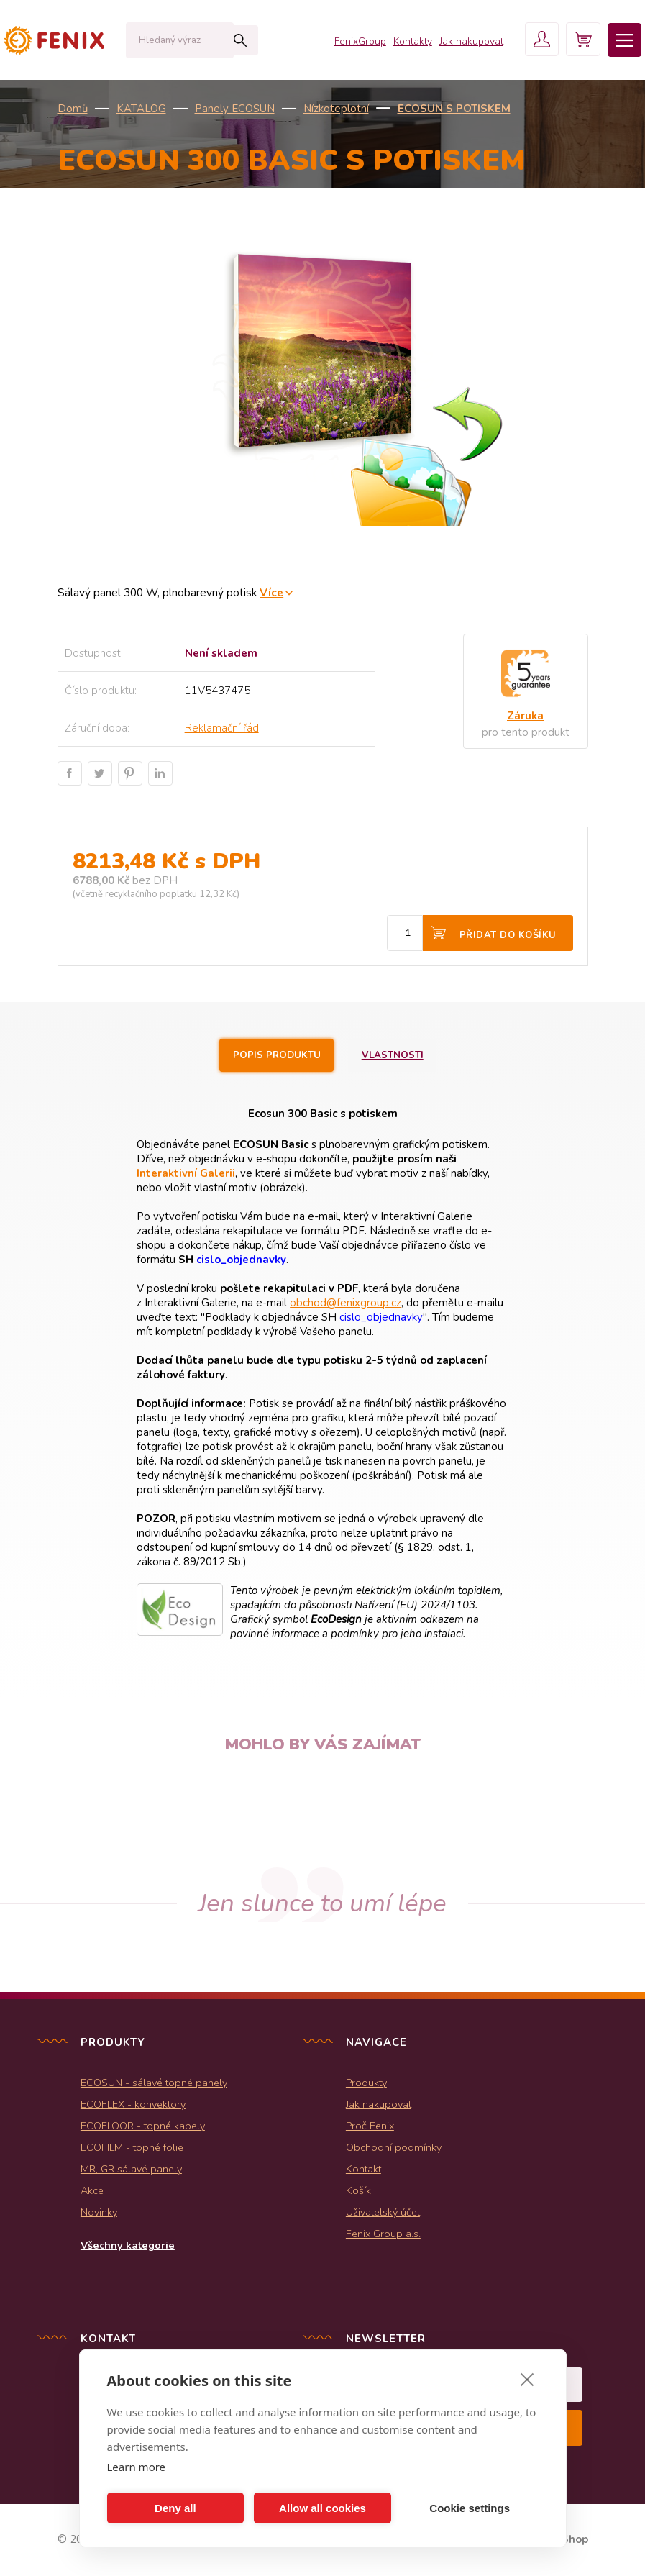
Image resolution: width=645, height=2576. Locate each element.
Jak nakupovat (466, 43)
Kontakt (363, 2169)
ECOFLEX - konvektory (133, 2105)
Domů (73, 108)
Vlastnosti (395, 1055)
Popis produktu (276, 1055)
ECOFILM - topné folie (132, 2148)
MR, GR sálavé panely (131, 2169)
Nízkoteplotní (336, 108)
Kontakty (407, 43)
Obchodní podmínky (394, 2148)
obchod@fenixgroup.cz (345, 1303)
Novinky (99, 2213)
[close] (527, 2378)
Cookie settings (469, 2508)
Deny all (175, 2508)
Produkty (366, 2083)
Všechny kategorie (128, 2246)
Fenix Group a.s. (383, 2234)
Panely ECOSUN (235, 108)
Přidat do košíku (508, 935)
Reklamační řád (222, 728)
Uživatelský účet (383, 2213)
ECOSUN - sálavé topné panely (154, 2083)
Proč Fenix (370, 2126)
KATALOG (141, 108)
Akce (92, 2191)
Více (271, 592)
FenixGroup (354, 43)
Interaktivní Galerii (186, 1174)
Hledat (219, 40)
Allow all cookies (322, 2508)
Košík (358, 2191)
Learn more (136, 2466)
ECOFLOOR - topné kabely (143, 2126)
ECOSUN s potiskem (454, 108)
